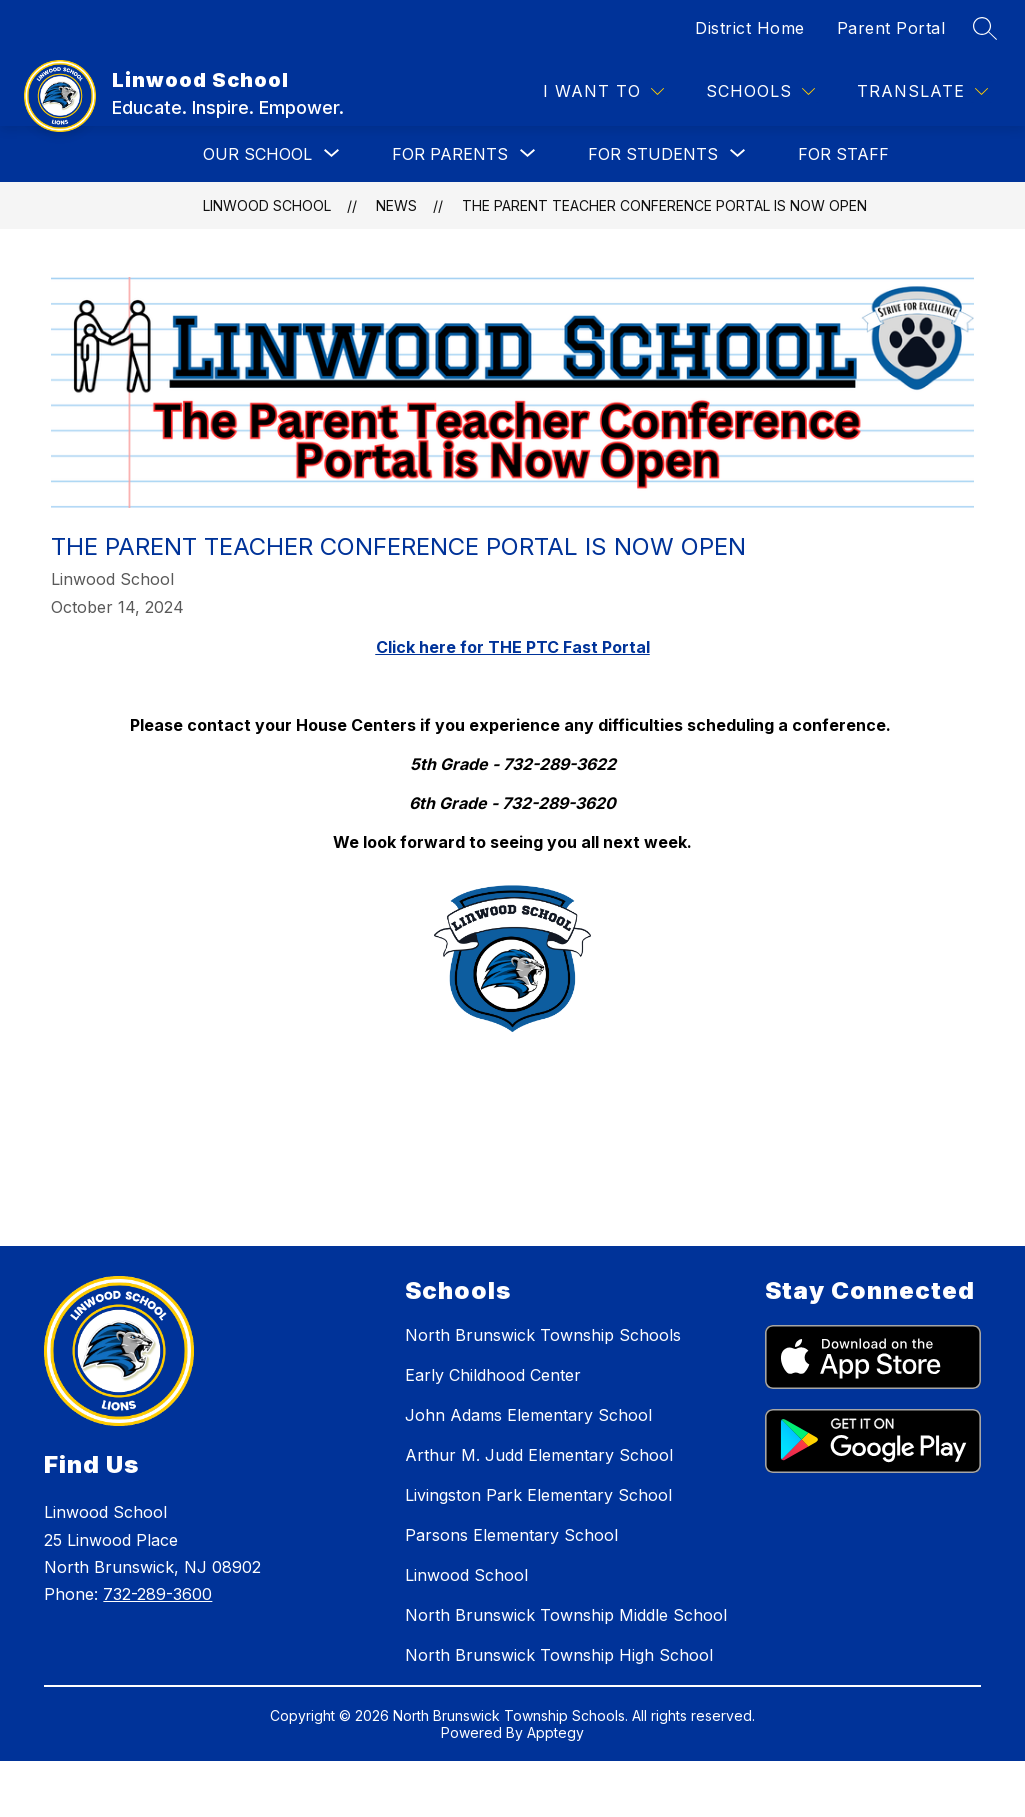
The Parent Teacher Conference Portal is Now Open (664, 205)
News (396, 205)
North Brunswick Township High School (559, 1655)
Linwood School (267, 205)
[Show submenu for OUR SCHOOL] (257, 154)
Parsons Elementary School (511, 1535)
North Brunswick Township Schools (543, 1335)
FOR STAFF (843, 154)
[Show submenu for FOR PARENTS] (450, 154)
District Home (750, 28)
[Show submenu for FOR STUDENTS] (653, 154)
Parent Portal (891, 28)
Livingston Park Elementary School (538, 1495)
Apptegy (555, 1732)
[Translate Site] (922, 91)
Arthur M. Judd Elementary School (539, 1455)
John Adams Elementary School (528, 1415)
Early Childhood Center (493, 1375)
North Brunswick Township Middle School (566, 1615)
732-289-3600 (157, 1594)
